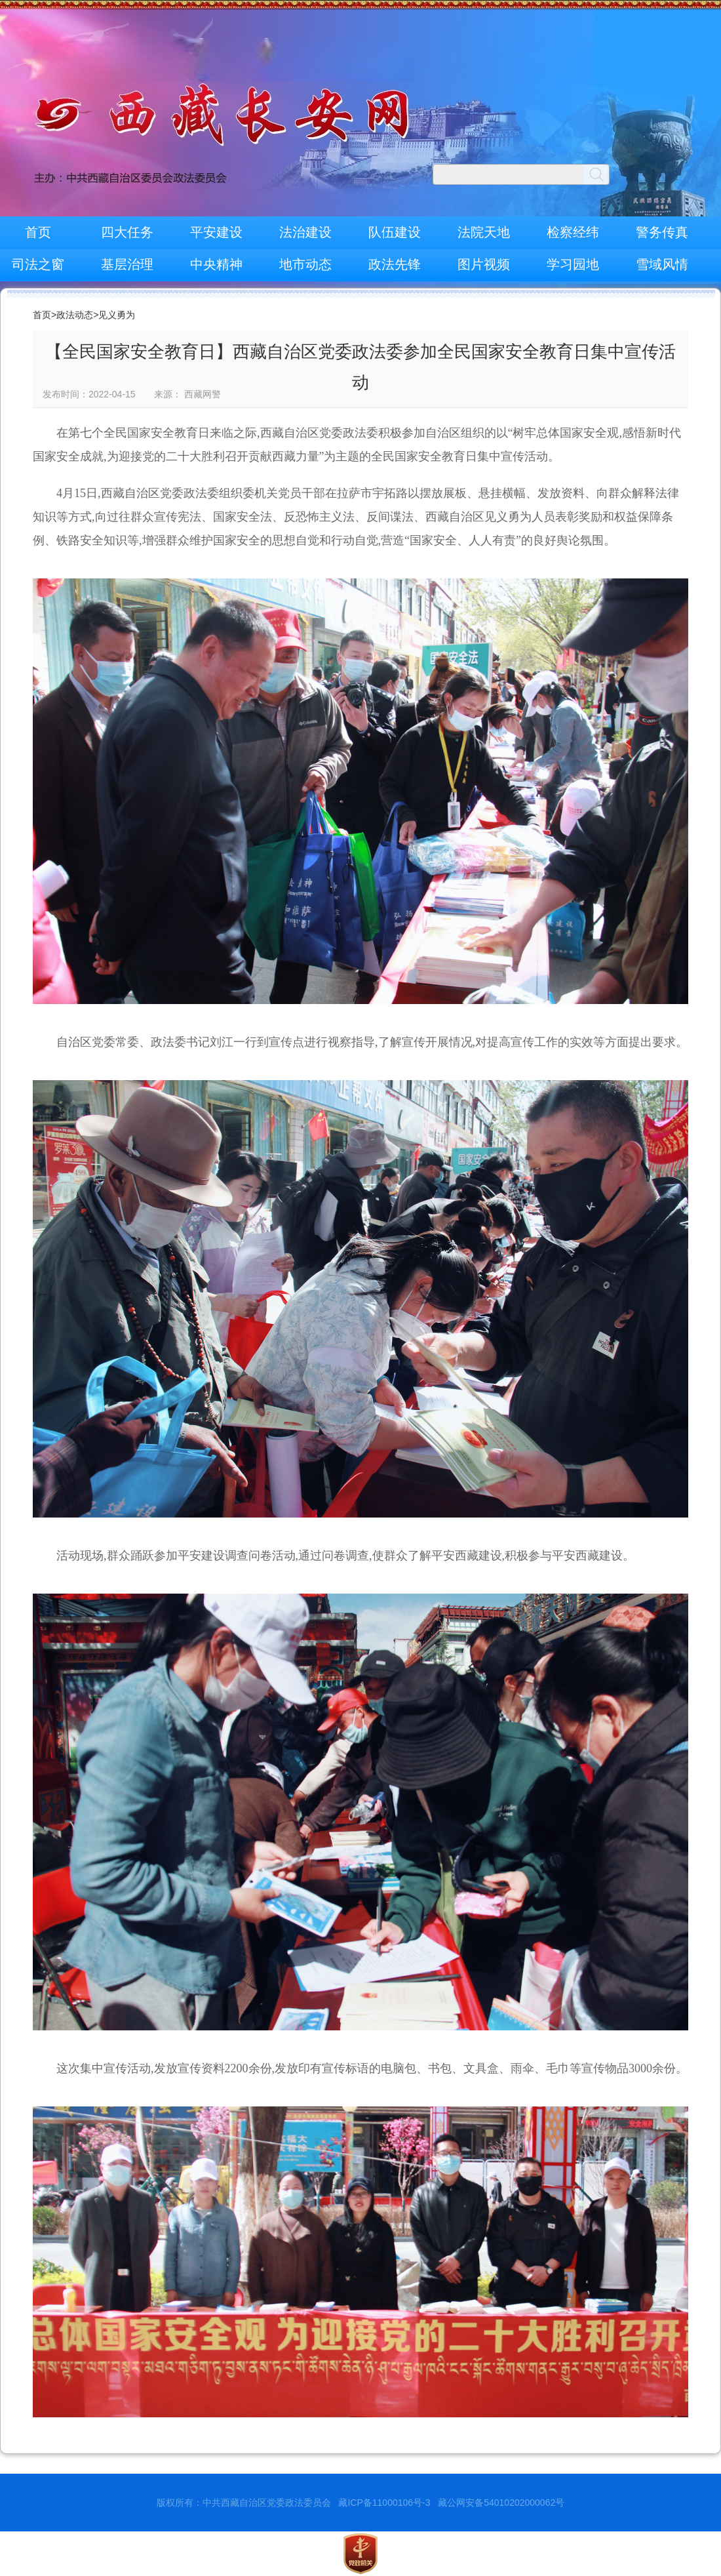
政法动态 (74, 315)
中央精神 (216, 264)
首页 (38, 232)
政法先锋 (394, 264)
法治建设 (305, 232)
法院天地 (484, 232)
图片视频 (484, 264)
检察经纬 (573, 232)
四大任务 (127, 232)
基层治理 (127, 264)
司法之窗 (38, 264)
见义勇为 (116, 315)
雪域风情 (662, 264)
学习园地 (573, 264)
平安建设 (216, 232)
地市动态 (305, 264)
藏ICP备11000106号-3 (384, 2502)
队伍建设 (394, 232)
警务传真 (662, 232)
